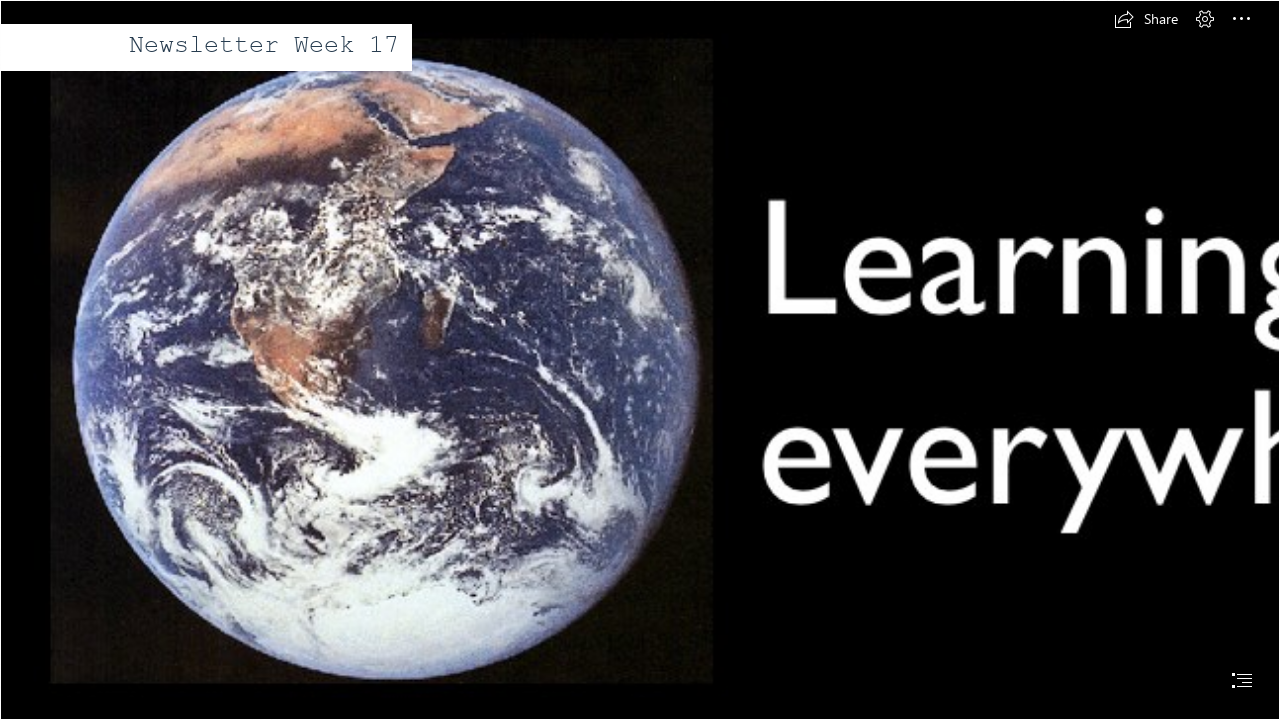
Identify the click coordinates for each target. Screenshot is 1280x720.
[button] (1146, 19)
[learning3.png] (640, 360)
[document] (640, 360)
